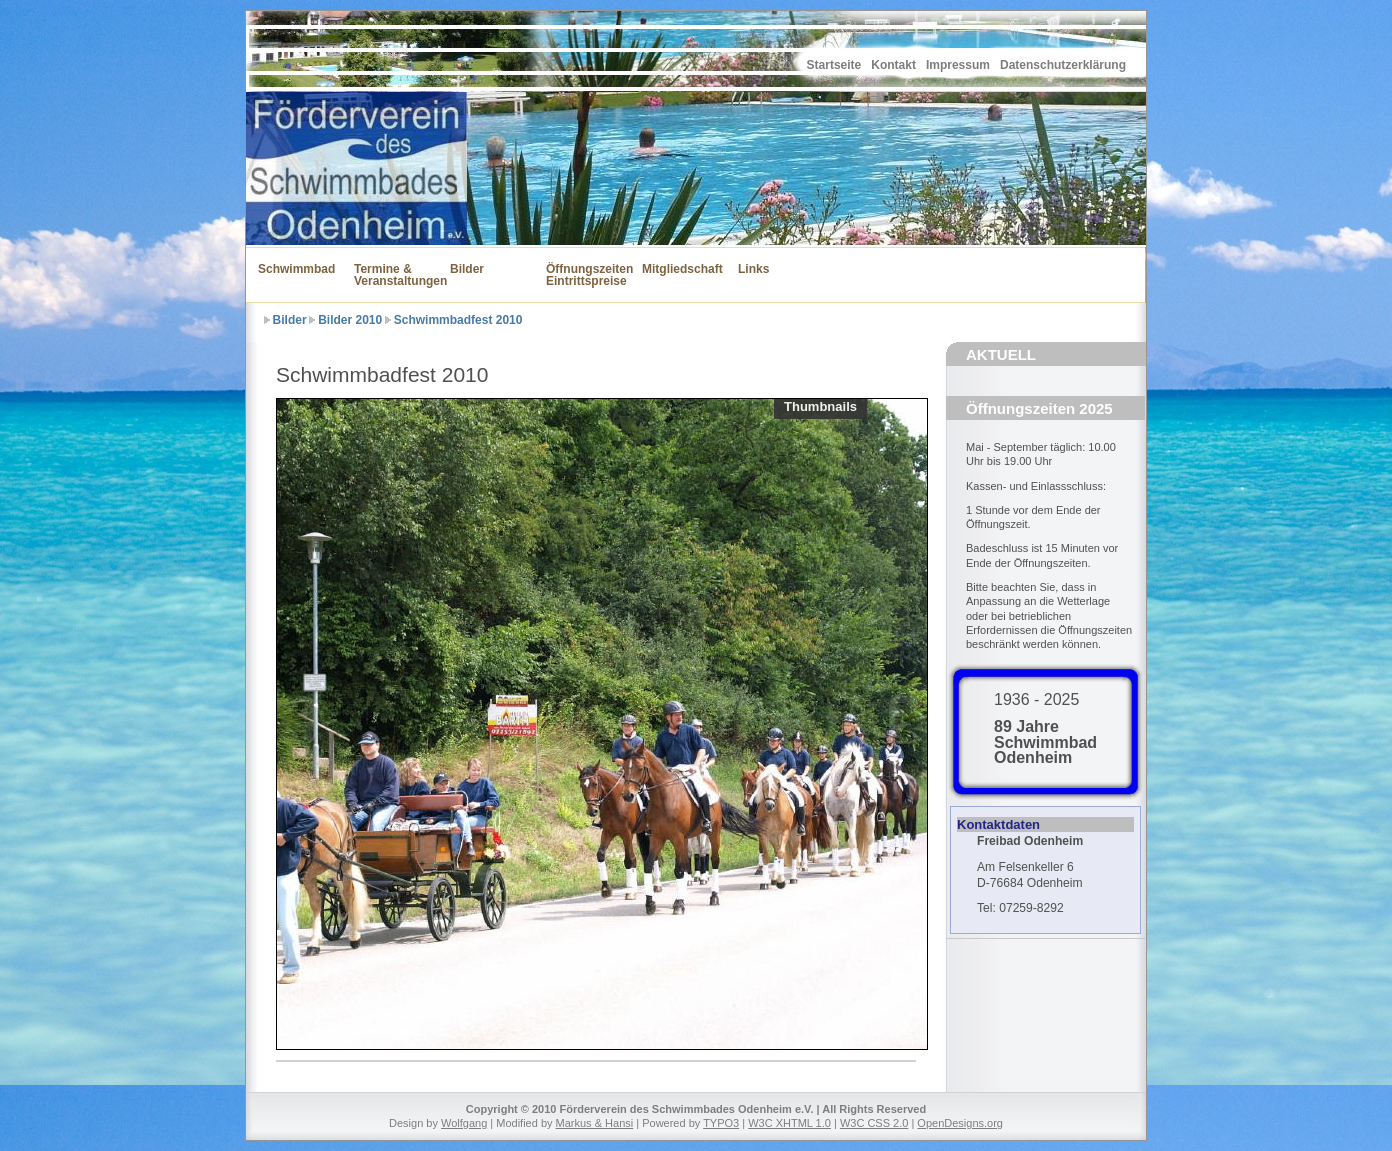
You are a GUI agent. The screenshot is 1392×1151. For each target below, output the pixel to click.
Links (753, 269)
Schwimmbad (294, 269)
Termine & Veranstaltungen (390, 275)
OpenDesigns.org (960, 1123)
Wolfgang (464, 1123)
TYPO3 (721, 1123)
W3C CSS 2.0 (874, 1123)
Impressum (958, 65)
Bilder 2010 (350, 320)
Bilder (467, 269)
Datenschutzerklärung (1063, 65)
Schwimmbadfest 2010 (458, 320)
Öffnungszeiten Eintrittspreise (582, 275)
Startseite (834, 65)
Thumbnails (820, 406)
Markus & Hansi (595, 1123)
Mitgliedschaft (678, 269)
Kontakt (893, 65)
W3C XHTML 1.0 (789, 1123)
